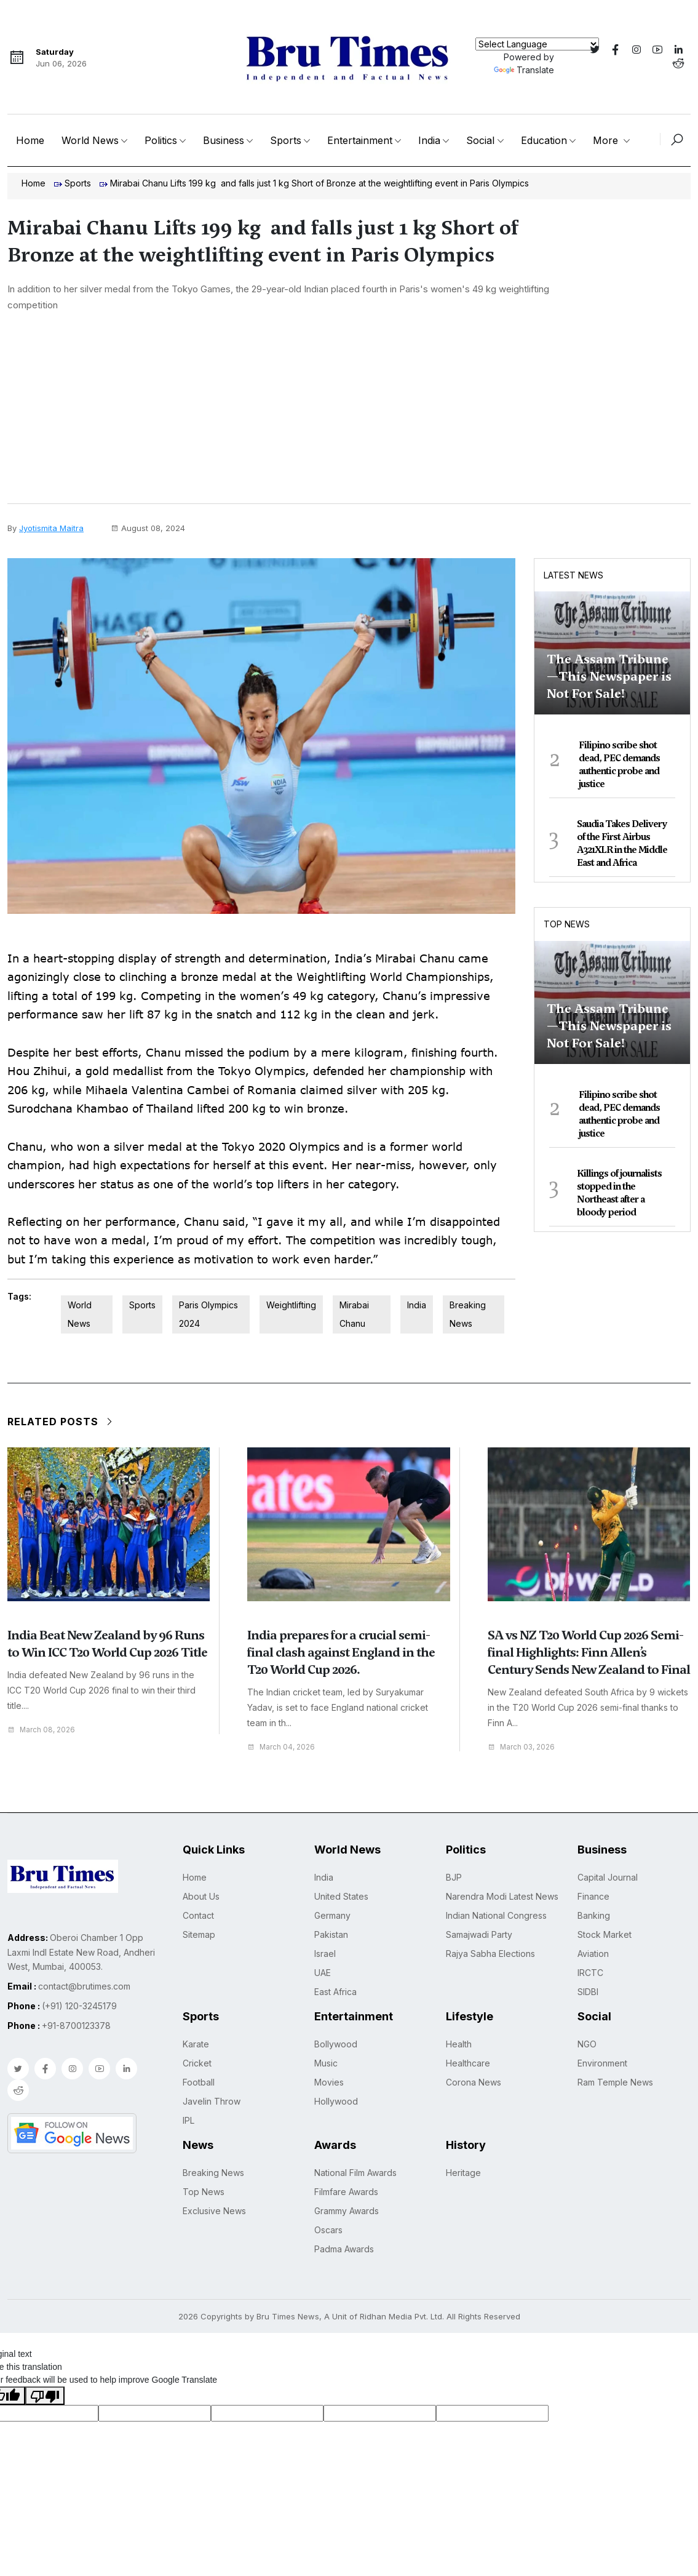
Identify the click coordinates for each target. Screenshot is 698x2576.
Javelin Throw (211, 2100)
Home (30, 140)
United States (341, 1895)
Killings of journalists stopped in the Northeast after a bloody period (619, 1192)
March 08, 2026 (44, 1730)
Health (459, 2043)
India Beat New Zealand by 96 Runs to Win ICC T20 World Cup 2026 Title (107, 1643)
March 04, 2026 (284, 1747)
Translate (524, 70)
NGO (587, 2043)
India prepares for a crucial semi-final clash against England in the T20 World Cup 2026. (341, 1652)
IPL (188, 2119)
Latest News (573, 575)
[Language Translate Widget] (537, 44)
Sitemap (199, 1934)
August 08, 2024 (148, 528)
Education (544, 140)
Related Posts (60, 1421)
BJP (454, 1876)
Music (326, 2062)
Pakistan (331, 1934)
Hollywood (336, 2100)
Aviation (593, 1953)
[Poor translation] (45, 2395)
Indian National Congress (496, 1915)
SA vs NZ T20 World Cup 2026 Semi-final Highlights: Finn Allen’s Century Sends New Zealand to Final (589, 1652)
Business (223, 140)
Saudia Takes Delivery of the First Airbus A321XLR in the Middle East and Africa (622, 843)
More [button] (607, 140)
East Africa (335, 1991)
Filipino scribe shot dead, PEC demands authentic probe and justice (619, 764)
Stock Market (604, 1934)
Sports (285, 140)
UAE (322, 1972)
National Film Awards (355, 2172)
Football (199, 2081)
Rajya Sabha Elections (490, 1953)
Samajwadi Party (479, 1934)
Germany (332, 1915)
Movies (329, 2081)
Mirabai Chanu (354, 1314)
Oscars (328, 2229)
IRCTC (590, 1972)
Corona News (473, 2081)
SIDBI (587, 1991)
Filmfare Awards (346, 2191)
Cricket (197, 2062)
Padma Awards (344, 2248)
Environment (602, 2062)
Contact (198, 1915)
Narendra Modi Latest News (502, 1895)
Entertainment (359, 140)
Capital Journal (607, 1876)
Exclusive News (214, 2210)
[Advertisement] (349, 411)
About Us (201, 1895)
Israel (325, 1953)
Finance (593, 1895)
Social (480, 140)
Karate (196, 2043)
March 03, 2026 (525, 1747)
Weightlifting (291, 1305)
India (429, 140)
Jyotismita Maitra (51, 528)
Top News (567, 924)
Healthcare (468, 2062)
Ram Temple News (615, 2081)
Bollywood (335, 2043)
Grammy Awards (346, 2210)
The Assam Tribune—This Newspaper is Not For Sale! (609, 676)
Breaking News (468, 1314)
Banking (593, 1915)
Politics (161, 140)
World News (90, 140)
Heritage (463, 2172)
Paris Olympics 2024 (208, 1314)
